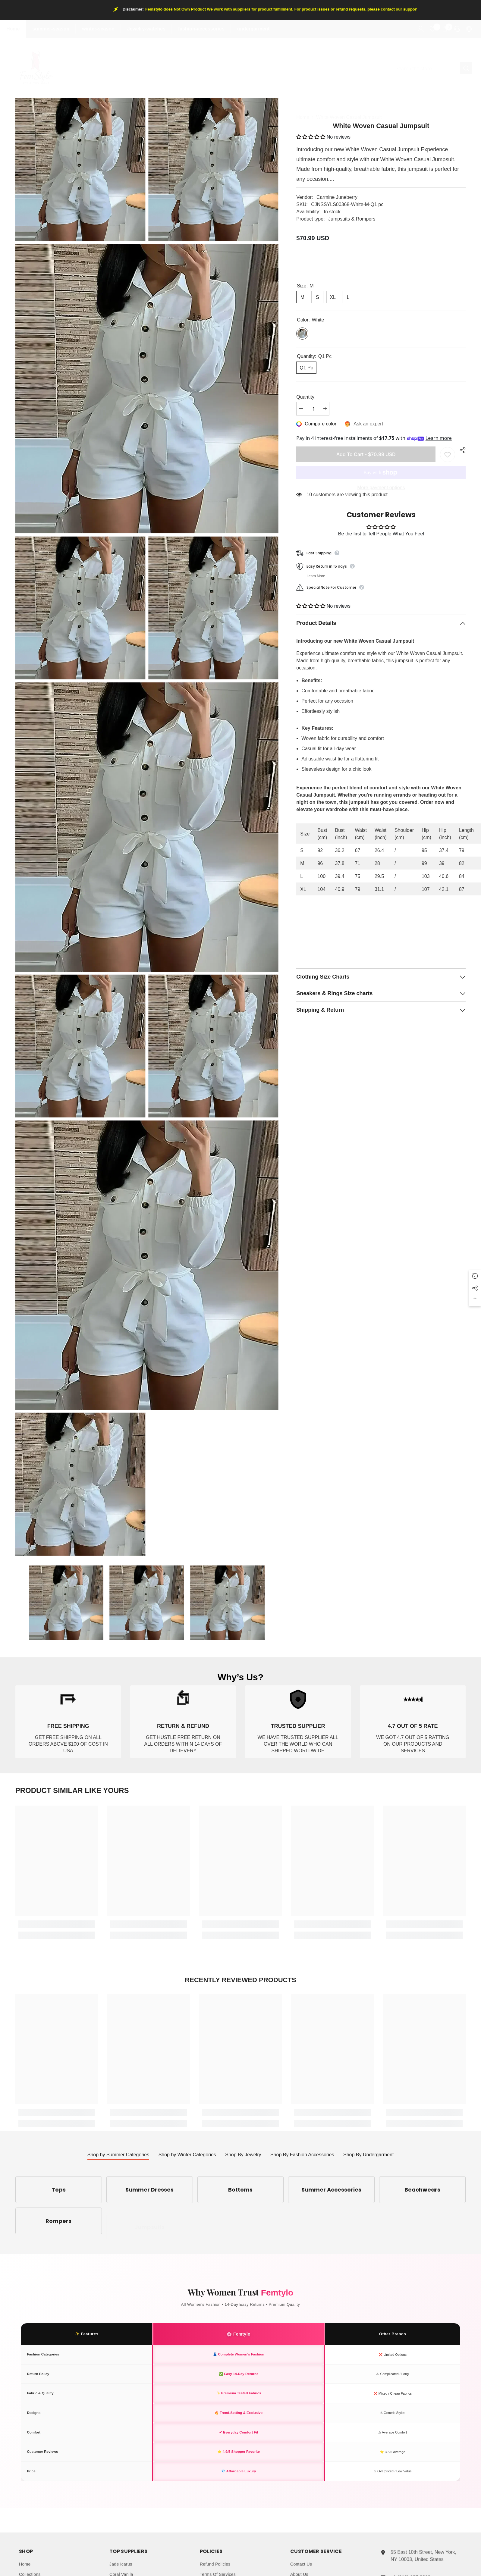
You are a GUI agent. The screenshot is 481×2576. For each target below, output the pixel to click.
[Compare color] (317, 424)
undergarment (253, 28)
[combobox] (425, 68)
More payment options (381, 482)
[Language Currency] (469, 29)
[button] (311, 136)
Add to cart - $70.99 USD (366, 450)
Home (13, 28)
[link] (68, 1726)
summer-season (50, 28)
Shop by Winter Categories (187, 2154)
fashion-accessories (201, 28)
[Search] (431, 68)
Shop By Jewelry (243, 2154)
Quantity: (306, 397)
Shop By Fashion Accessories (302, 2154)
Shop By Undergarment (368, 2154)
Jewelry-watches (146, 28)
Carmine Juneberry (336, 197)
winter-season (98, 28)
